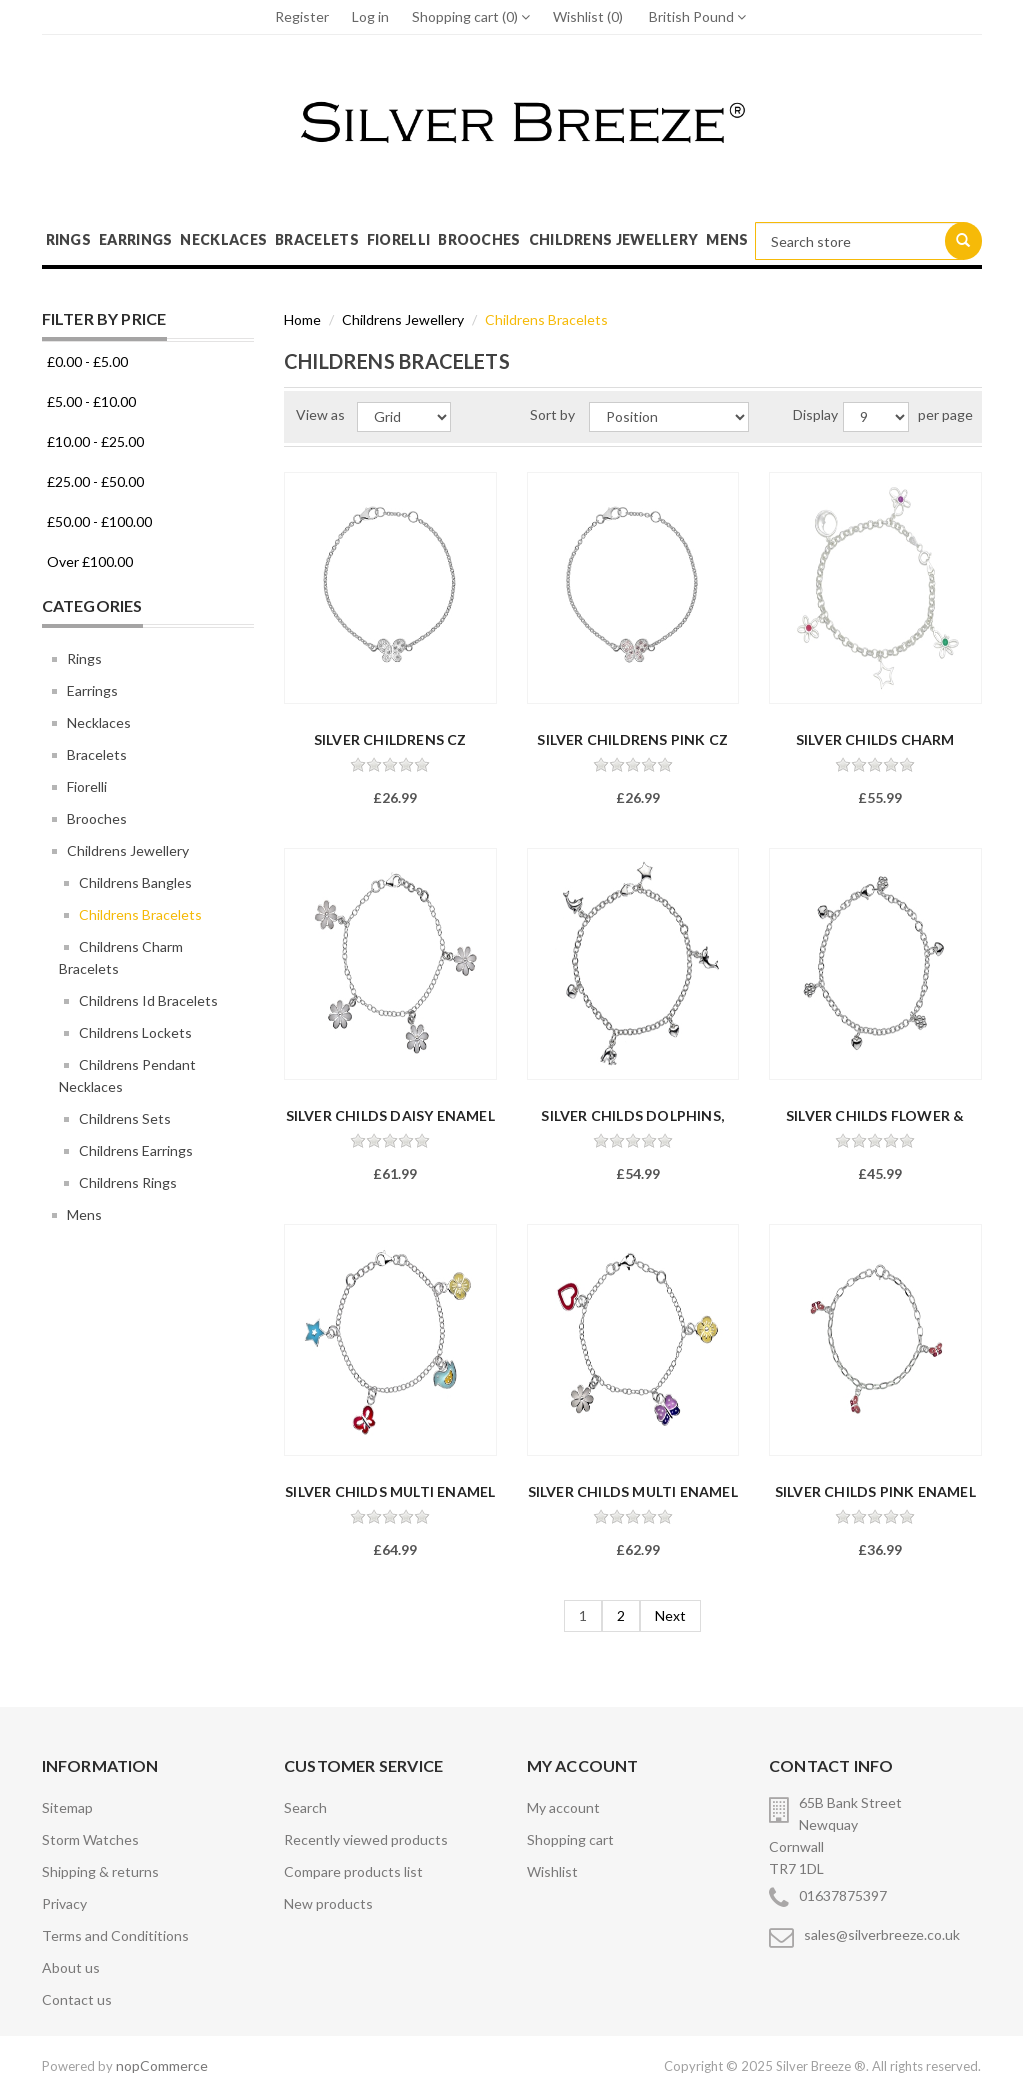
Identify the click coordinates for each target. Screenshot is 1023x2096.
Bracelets (317, 239)
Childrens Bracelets (140, 914)
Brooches (479, 239)
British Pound (697, 16)
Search (305, 1807)
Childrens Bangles (135, 882)
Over (90, 561)
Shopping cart (570, 1839)
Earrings (135, 239)
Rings (69, 239)
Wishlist (552, 1871)
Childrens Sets (125, 1118)
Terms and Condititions (115, 1935)
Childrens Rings (128, 1182)
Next (670, 1615)
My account (563, 1807)
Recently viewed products (366, 1839)
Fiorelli (398, 239)
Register (302, 16)
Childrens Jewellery (614, 239)
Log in (370, 16)
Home (302, 319)
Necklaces (223, 239)
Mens (727, 239)
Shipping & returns (100, 1871)
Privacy (64, 1903)
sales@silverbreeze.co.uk (882, 1934)
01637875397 (843, 1895)
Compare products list (353, 1871)
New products (328, 1903)
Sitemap (67, 1807)
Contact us (77, 1999)
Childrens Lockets (135, 1032)
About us (71, 1967)
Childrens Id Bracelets (148, 1000)
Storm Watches (90, 1839)
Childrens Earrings (136, 1150)
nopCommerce (162, 2065)
